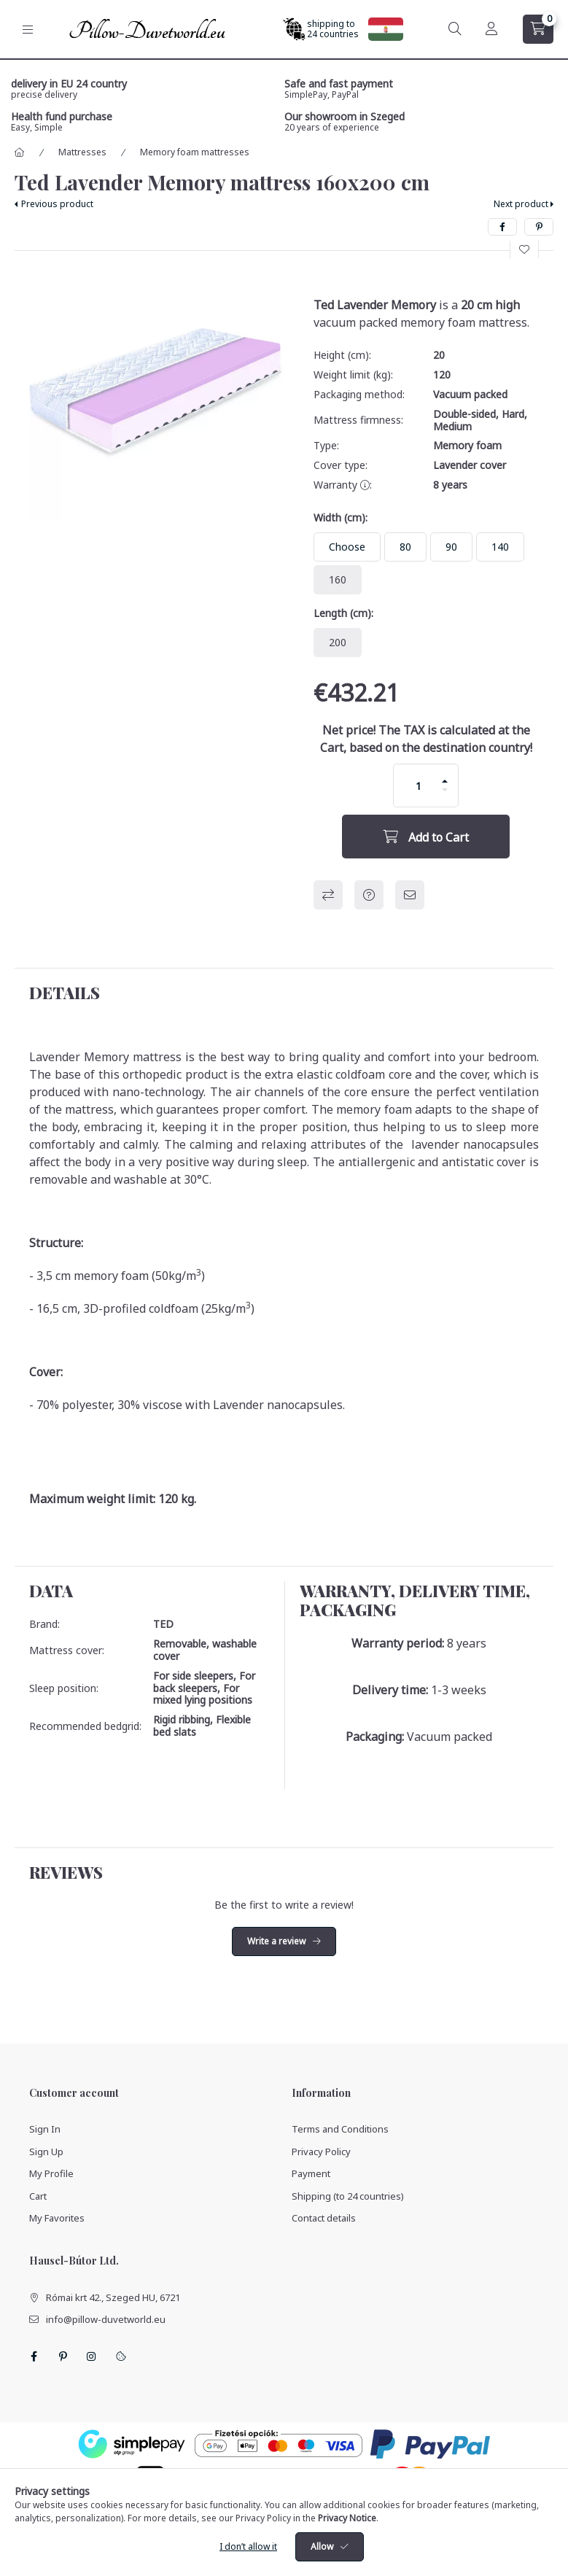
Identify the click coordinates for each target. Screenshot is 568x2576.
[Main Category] (20, 152)
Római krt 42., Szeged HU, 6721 (113, 2297)
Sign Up (46, 2151)
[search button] (455, 29)
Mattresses (82, 152)
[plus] (445, 781)
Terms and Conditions (340, 2128)
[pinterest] (538, 227)
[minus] (445, 789)
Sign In (45, 2128)
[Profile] (491, 29)
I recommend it (409, 894)
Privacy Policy (321, 2151)
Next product (521, 204)
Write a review (276, 1941)
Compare (328, 894)
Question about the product (369, 894)
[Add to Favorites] (524, 249)
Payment (311, 2173)
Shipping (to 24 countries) (348, 2196)
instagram (91, 2356)
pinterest (62, 2356)
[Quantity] (418, 785)
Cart (38, 2196)
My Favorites (57, 2217)
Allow (322, 2546)
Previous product (57, 204)
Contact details (324, 2217)
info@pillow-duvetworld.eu (106, 2319)
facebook (33, 2356)
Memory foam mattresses (194, 152)
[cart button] (538, 29)
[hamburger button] (28, 29)
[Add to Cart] (426, 836)
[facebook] (502, 227)
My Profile (51, 2173)
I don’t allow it (248, 2546)
